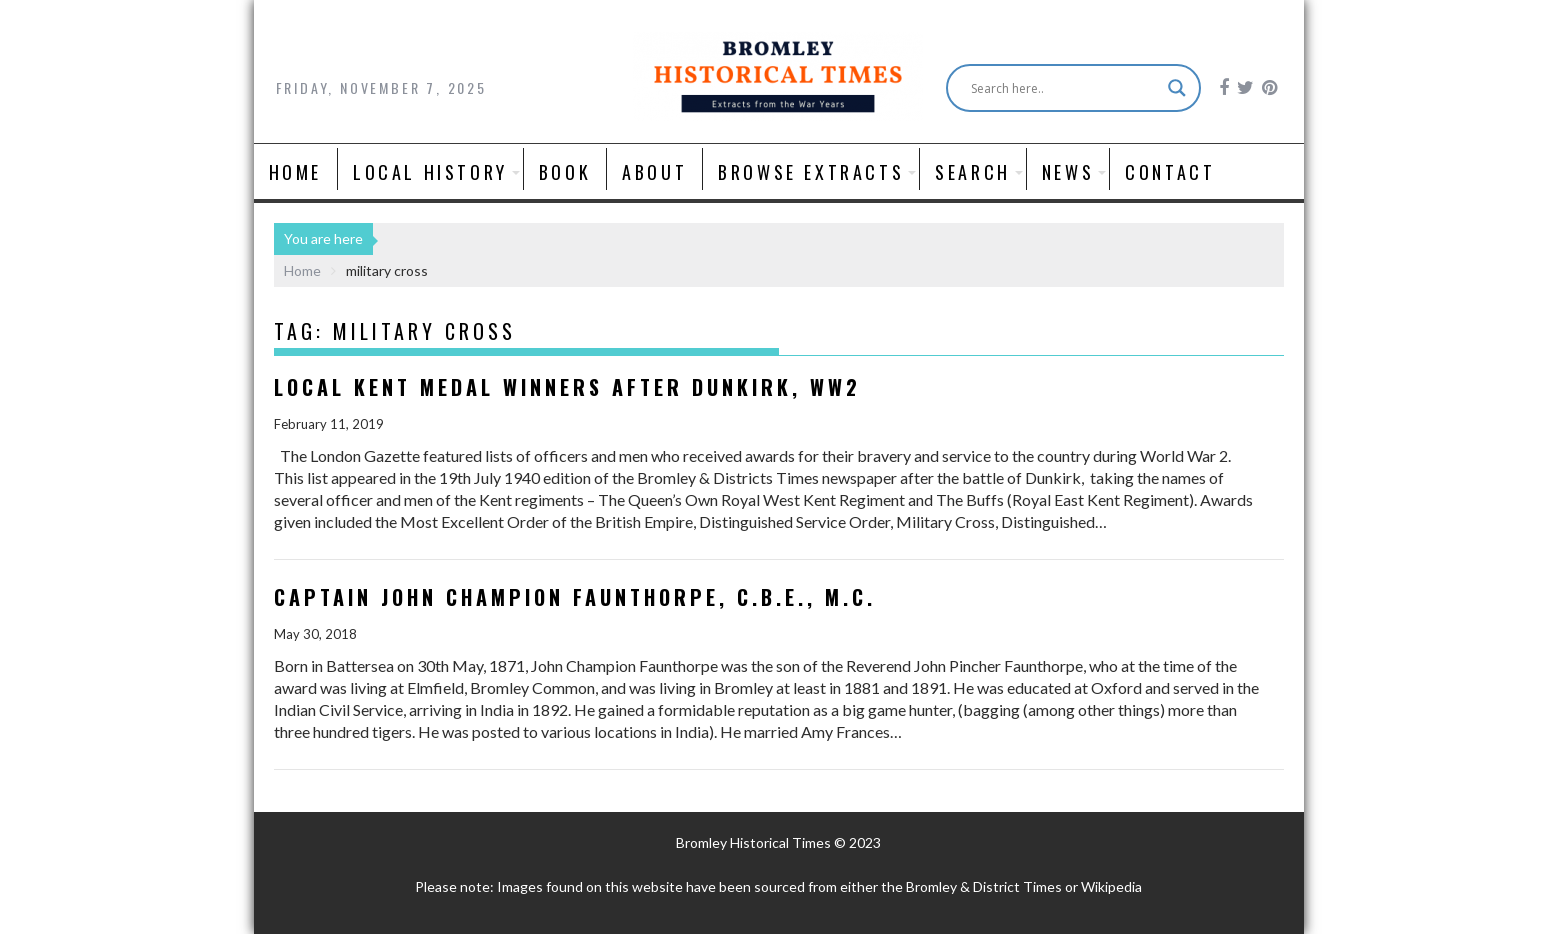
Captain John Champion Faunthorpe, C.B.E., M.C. (575, 597)
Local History (430, 172)
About (654, 172)
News (1068, 172)
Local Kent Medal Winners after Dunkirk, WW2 (567, 387)
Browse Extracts (811, 172)
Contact (1170, 172)
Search (973, 172)
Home (295, 172)
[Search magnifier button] (1177, 88)
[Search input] (1064, 88)
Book (565, 172)
